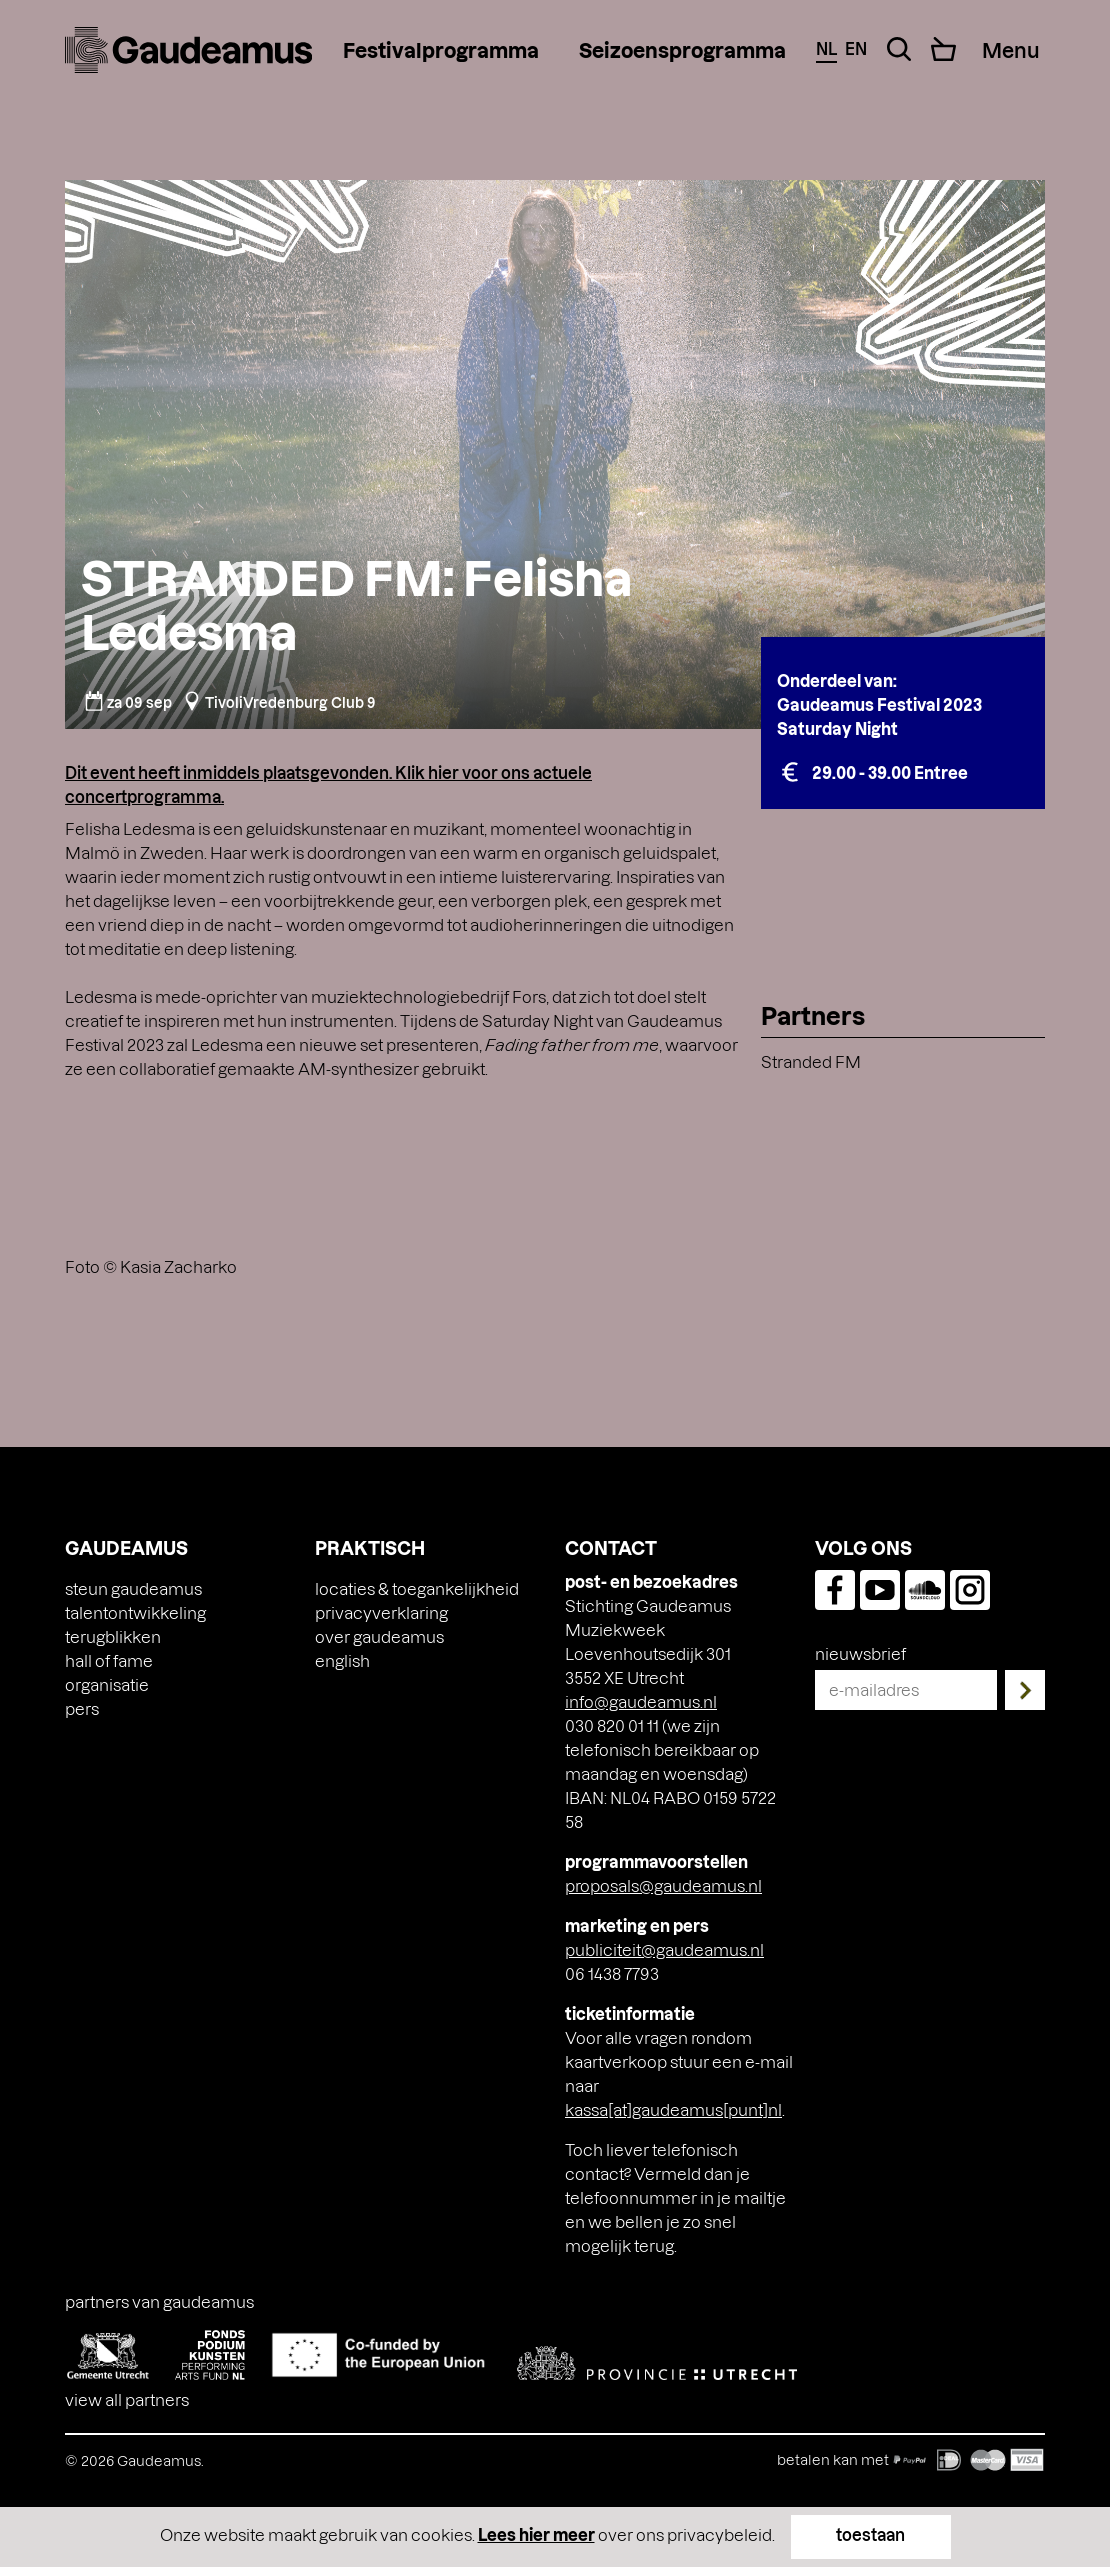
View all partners (127, 2399)
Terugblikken (113, 1636)
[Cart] (943, 49)
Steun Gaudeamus (133, 1588)
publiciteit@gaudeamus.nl (664, 1949)
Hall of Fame (109, 1660)
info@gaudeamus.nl (641, 1701)
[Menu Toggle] (1010, 50)
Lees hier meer (536, 2534)
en (856, 48)
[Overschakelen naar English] (342, 1661)
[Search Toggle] (899, 49)
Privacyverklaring (381, 1612)
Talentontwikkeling (135, 1612)
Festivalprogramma (441, 50)
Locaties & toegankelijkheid (417, 1588)
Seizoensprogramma (682, 50)
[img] (188, 50)
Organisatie (107, 1684)
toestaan (870, 2534)
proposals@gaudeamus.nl (663, 1885)
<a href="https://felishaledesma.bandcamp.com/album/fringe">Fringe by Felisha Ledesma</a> (403, 1165)
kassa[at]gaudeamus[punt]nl (673, 2109)
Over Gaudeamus (379, 1636)
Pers (82, 1708)
